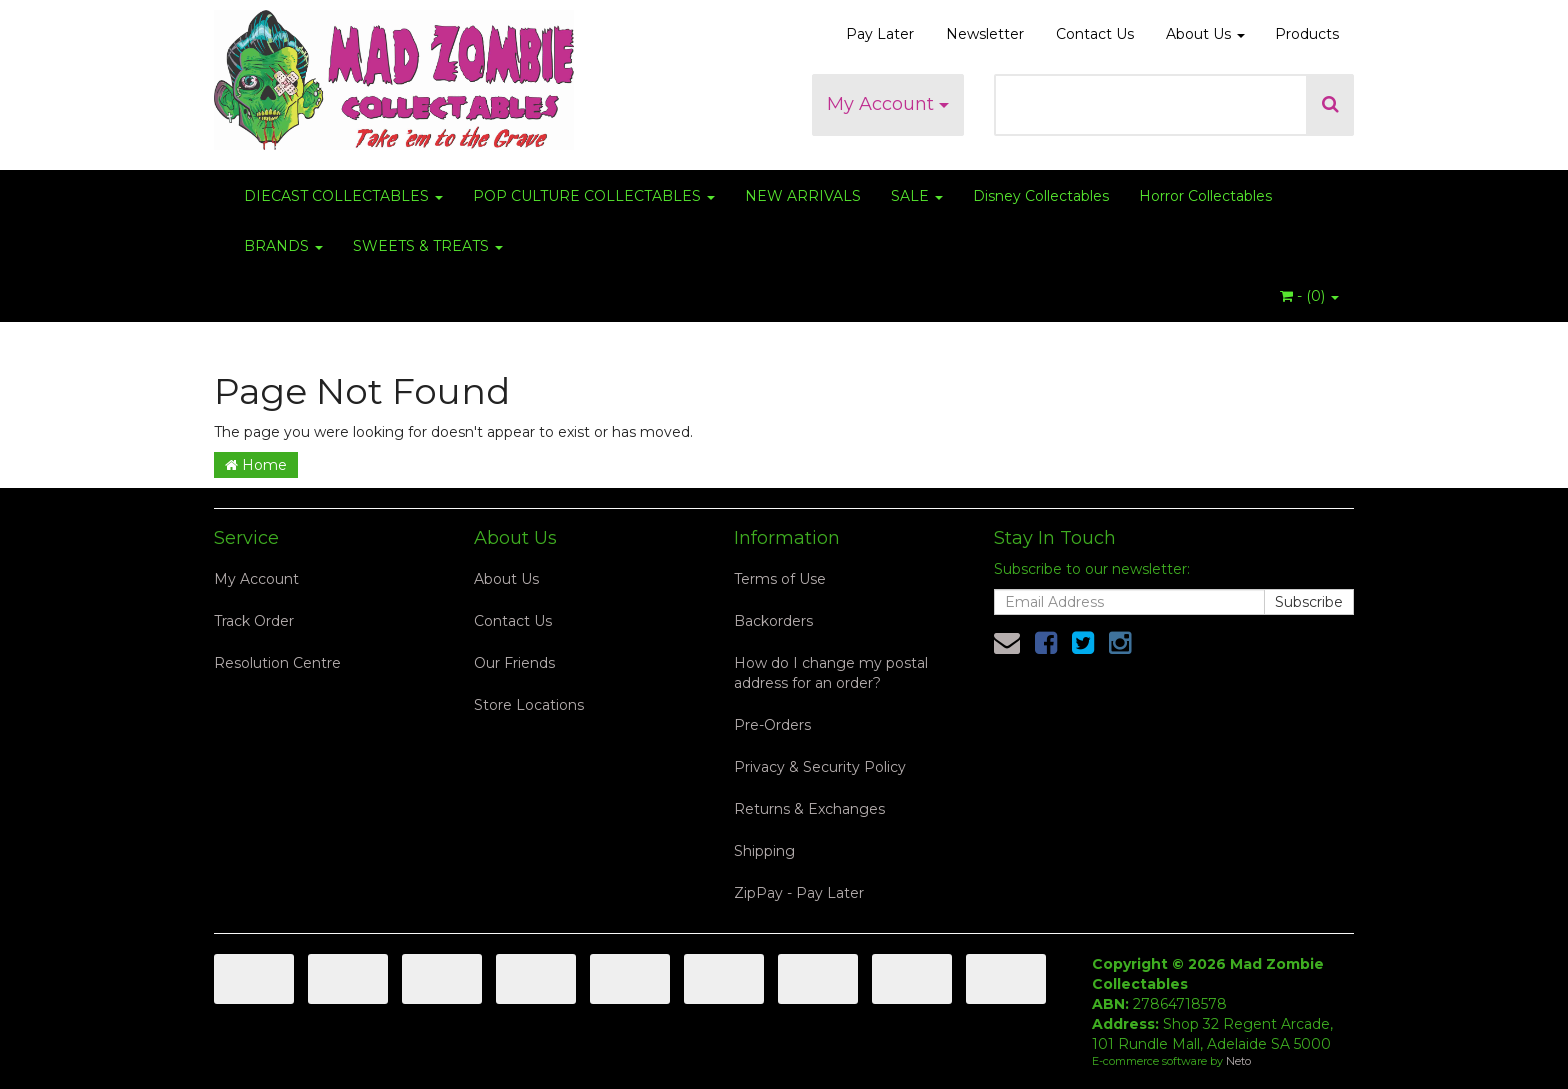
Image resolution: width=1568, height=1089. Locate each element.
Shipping (764, 851)
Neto (1238, 1061)
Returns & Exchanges (809, 809)
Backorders (773, 621)
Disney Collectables (1041, 196)
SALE (917, 196)
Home (256, 465)
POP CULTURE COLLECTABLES (594, 196)
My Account (888, 104)
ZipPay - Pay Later (799, 893)
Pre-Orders (772, 725)
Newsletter (985, 34)
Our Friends (514, 663)
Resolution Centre (277, 663)
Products (1307, 34)
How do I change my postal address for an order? (831, 673)
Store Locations (529, 705)
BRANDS (283, 246)
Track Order (254, 621)
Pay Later (880, 34)
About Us (1205, 34)
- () (1309, 296)
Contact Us (1095, 34)
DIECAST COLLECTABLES (343, 196)
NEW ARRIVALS (803, 196)
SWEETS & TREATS (428, 246)
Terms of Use (780, 579)
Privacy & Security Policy (820, 767)
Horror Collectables (1205, 196)
